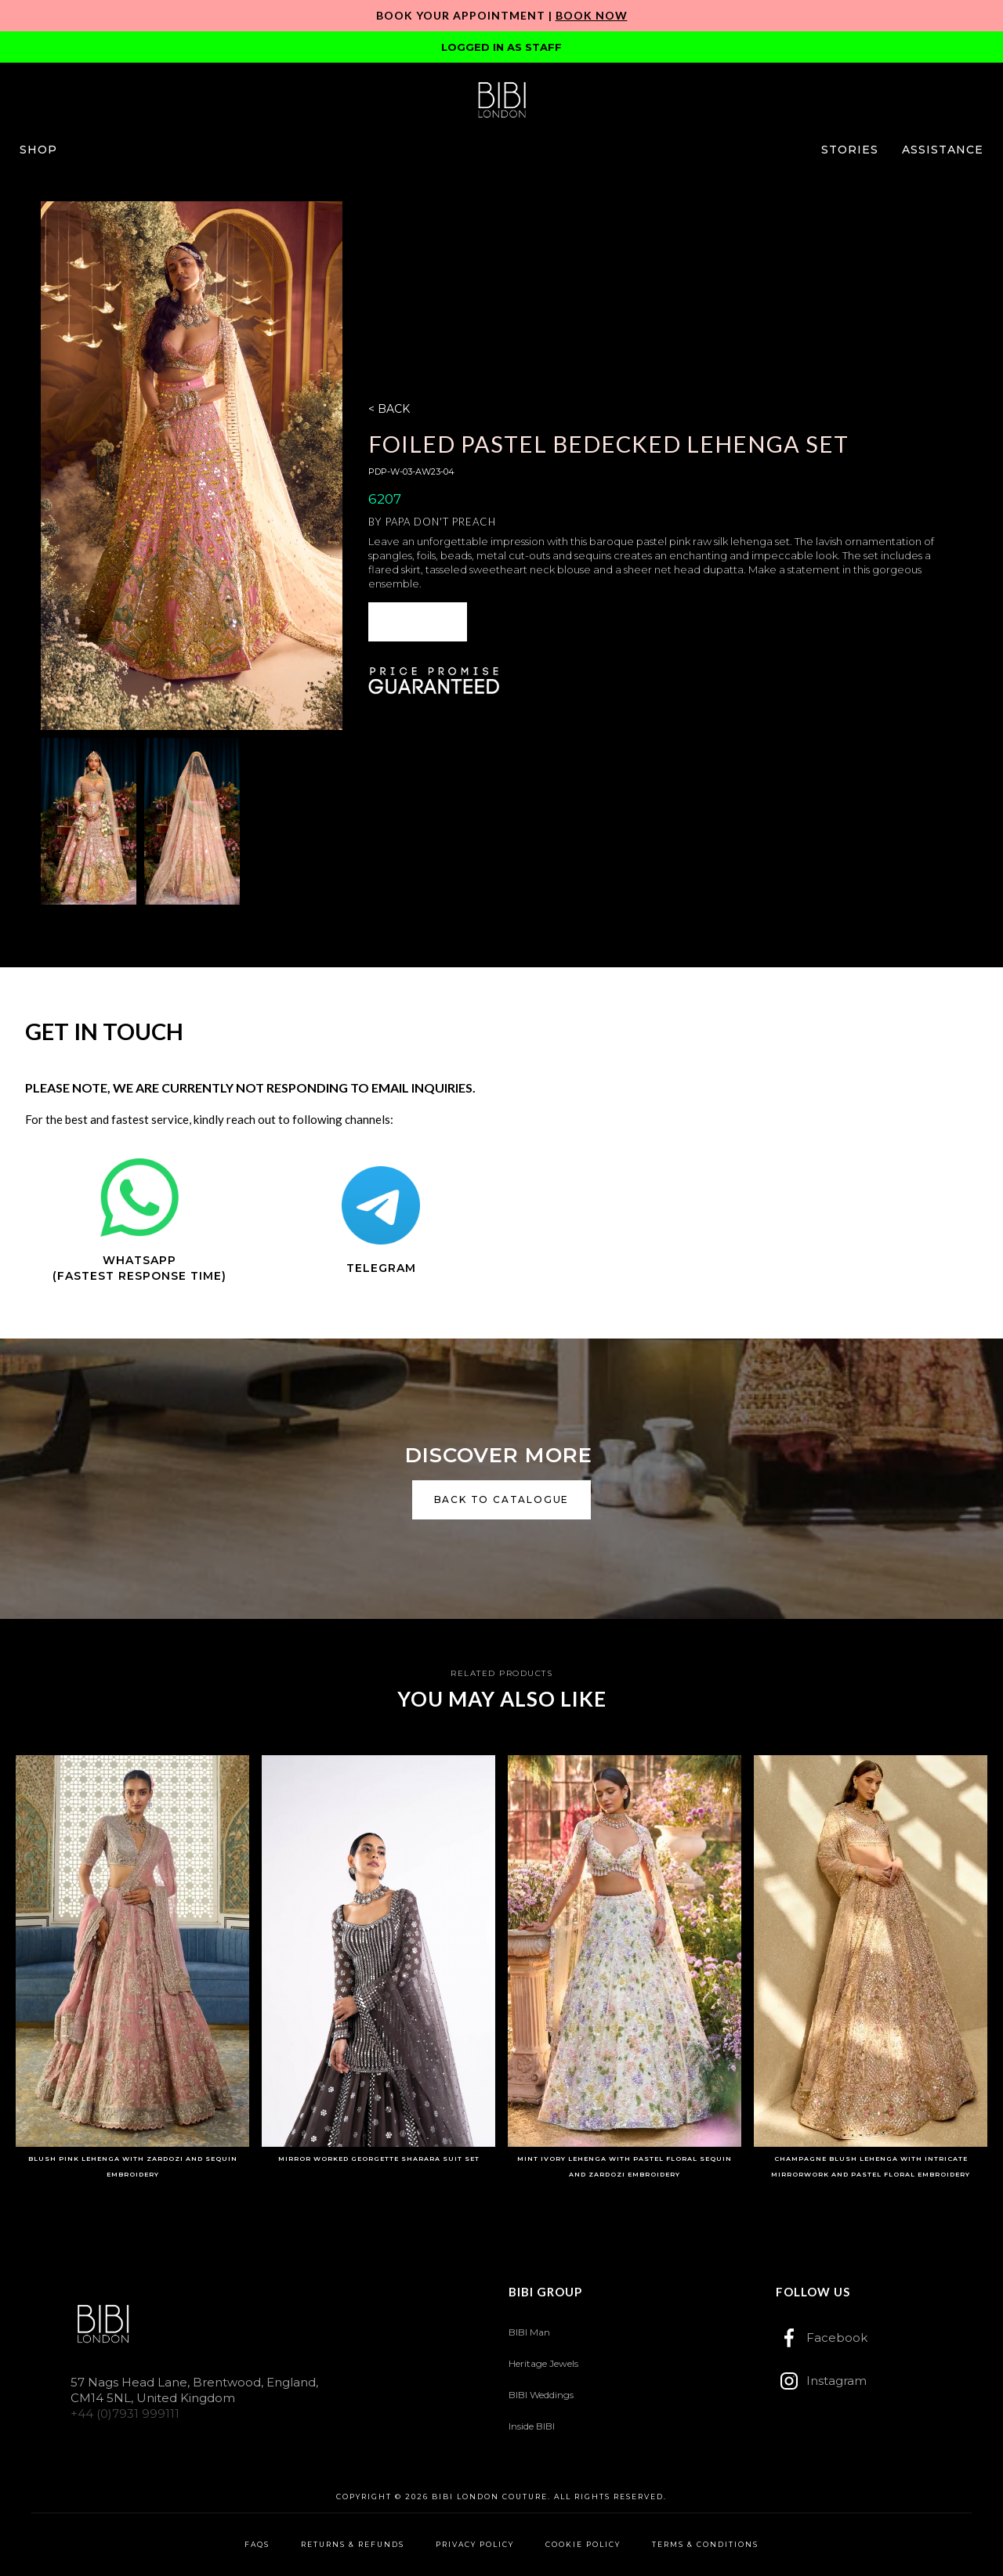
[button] (38, 149)
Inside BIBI (532, 2426)
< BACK (389, 409)
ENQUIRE (417, 621)
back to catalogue (502, 1499)
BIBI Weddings (541, 2395)
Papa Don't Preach (441, 521)
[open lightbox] (191, 465)
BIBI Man (529, 2332)
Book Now (592, 15)
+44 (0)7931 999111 (125, 2413)
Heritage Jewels (543, 2363)
